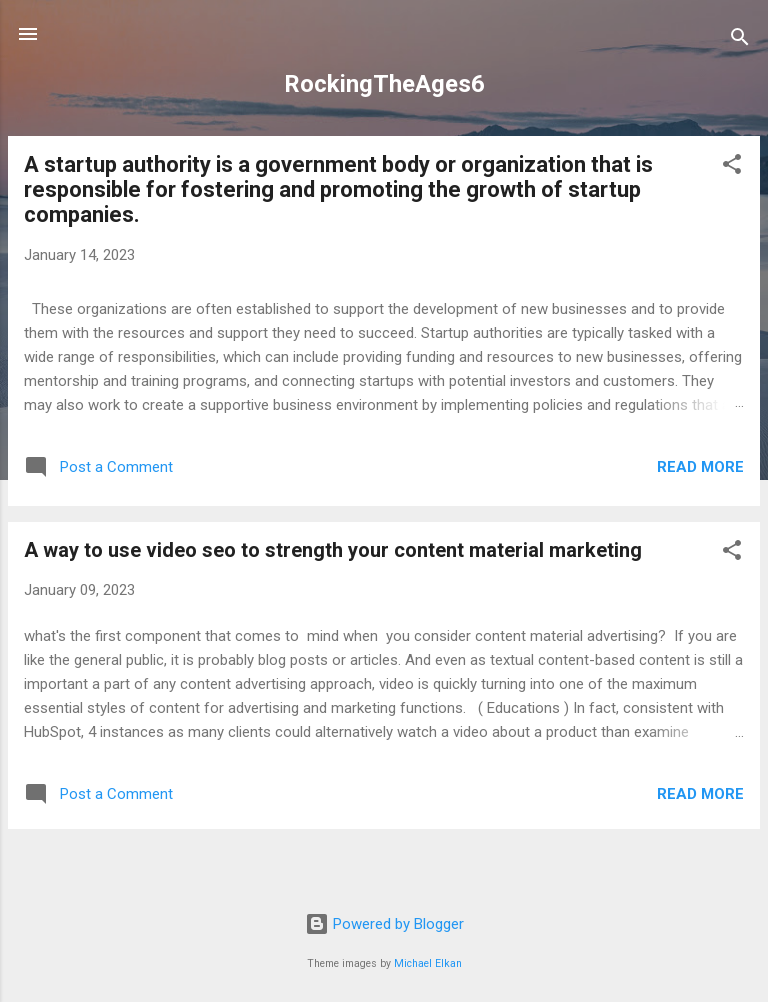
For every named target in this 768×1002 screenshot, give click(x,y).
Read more (700, 467)
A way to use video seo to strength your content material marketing (333, 550)
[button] (732, 167)
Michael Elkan (428, 963)
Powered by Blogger (384, 924)
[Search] (740, 40)
